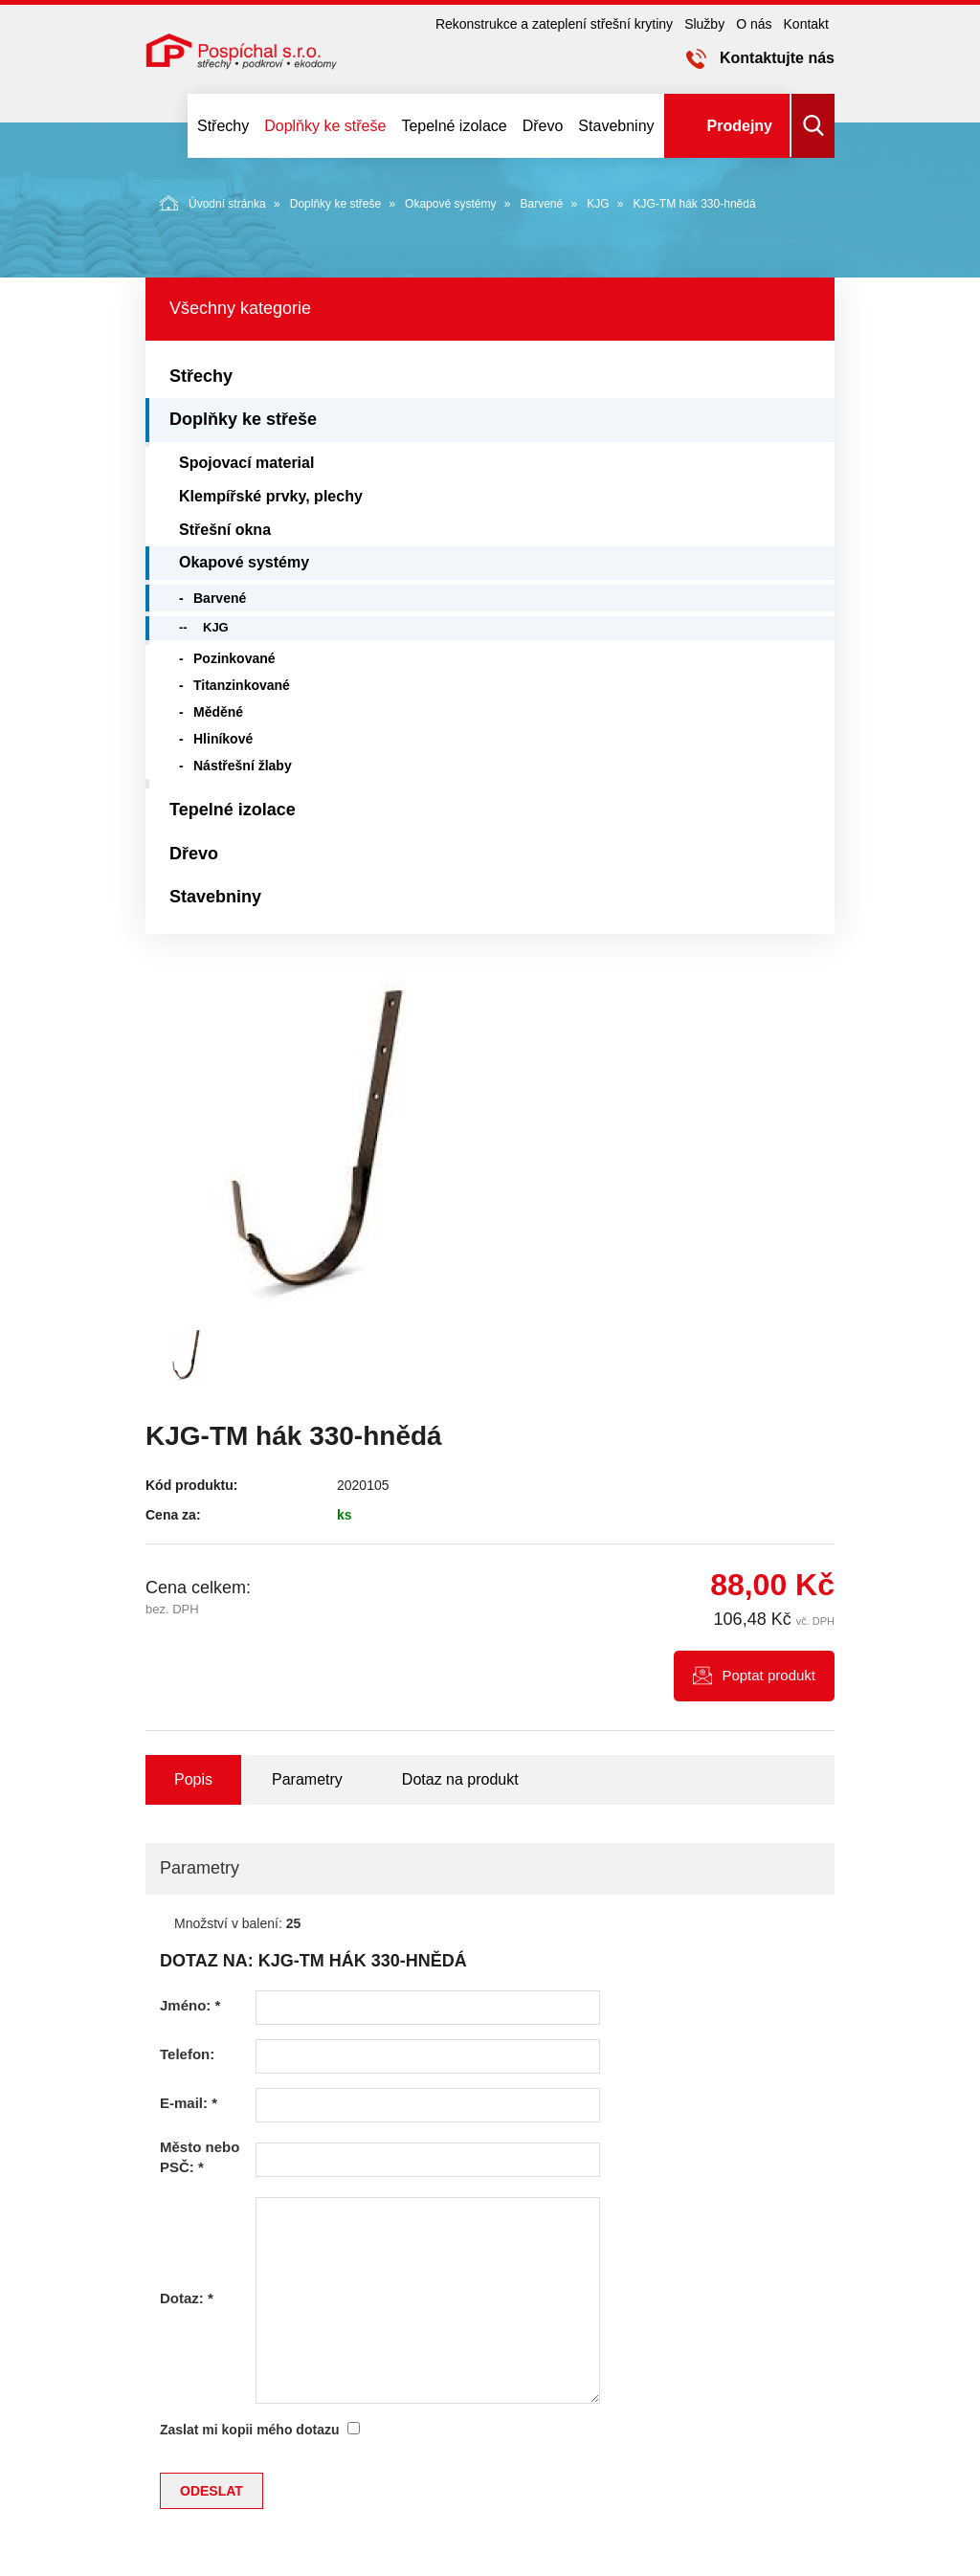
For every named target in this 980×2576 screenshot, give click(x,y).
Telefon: (187, 2054)
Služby (704, 24)
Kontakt (806, 24)
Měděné (218, 712)
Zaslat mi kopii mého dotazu (249, 2429)
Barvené (541, 204)
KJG (598, 204)
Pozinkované (234, 658)
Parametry (307, 1779)
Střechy (223, 126)
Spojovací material (246, 463)
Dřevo (543, 126)
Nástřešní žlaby (242, 765)
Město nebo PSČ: (199, 2157)
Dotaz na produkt (460, 1779)
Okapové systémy (450, 204)
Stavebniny (616, 126)
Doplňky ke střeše (325, 126)
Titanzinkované (241, 685)
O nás (753, 24)
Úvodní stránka (213, 202)
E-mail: (188, 2103)
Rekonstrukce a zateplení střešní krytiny (554, 24)
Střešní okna (225, 530)
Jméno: (190, 2005)
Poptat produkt (768, 1675)
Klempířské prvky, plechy (271, 496)
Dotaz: (186, 2298)
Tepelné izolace (453, 126)
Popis (193, 1779)
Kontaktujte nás (777, 58)
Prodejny (739, 126)
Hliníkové (223, 738)
